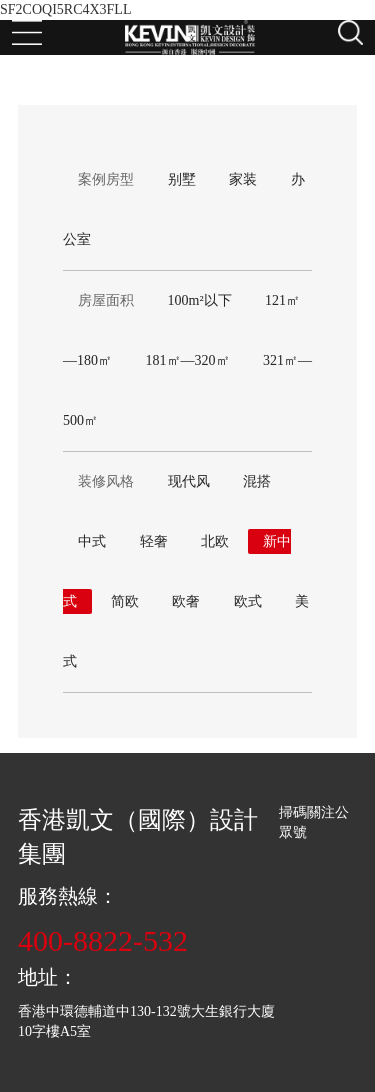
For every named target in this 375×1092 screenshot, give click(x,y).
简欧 (125, 601)
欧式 (248, 601)
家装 (243, 179)
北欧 (215, 541)
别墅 (182, 179)
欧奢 (186, 601)
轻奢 (154, 541)
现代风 (189, 481)
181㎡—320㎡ (188, 360)
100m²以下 (200, 300)
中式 (92, 541)
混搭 (257, 481)
